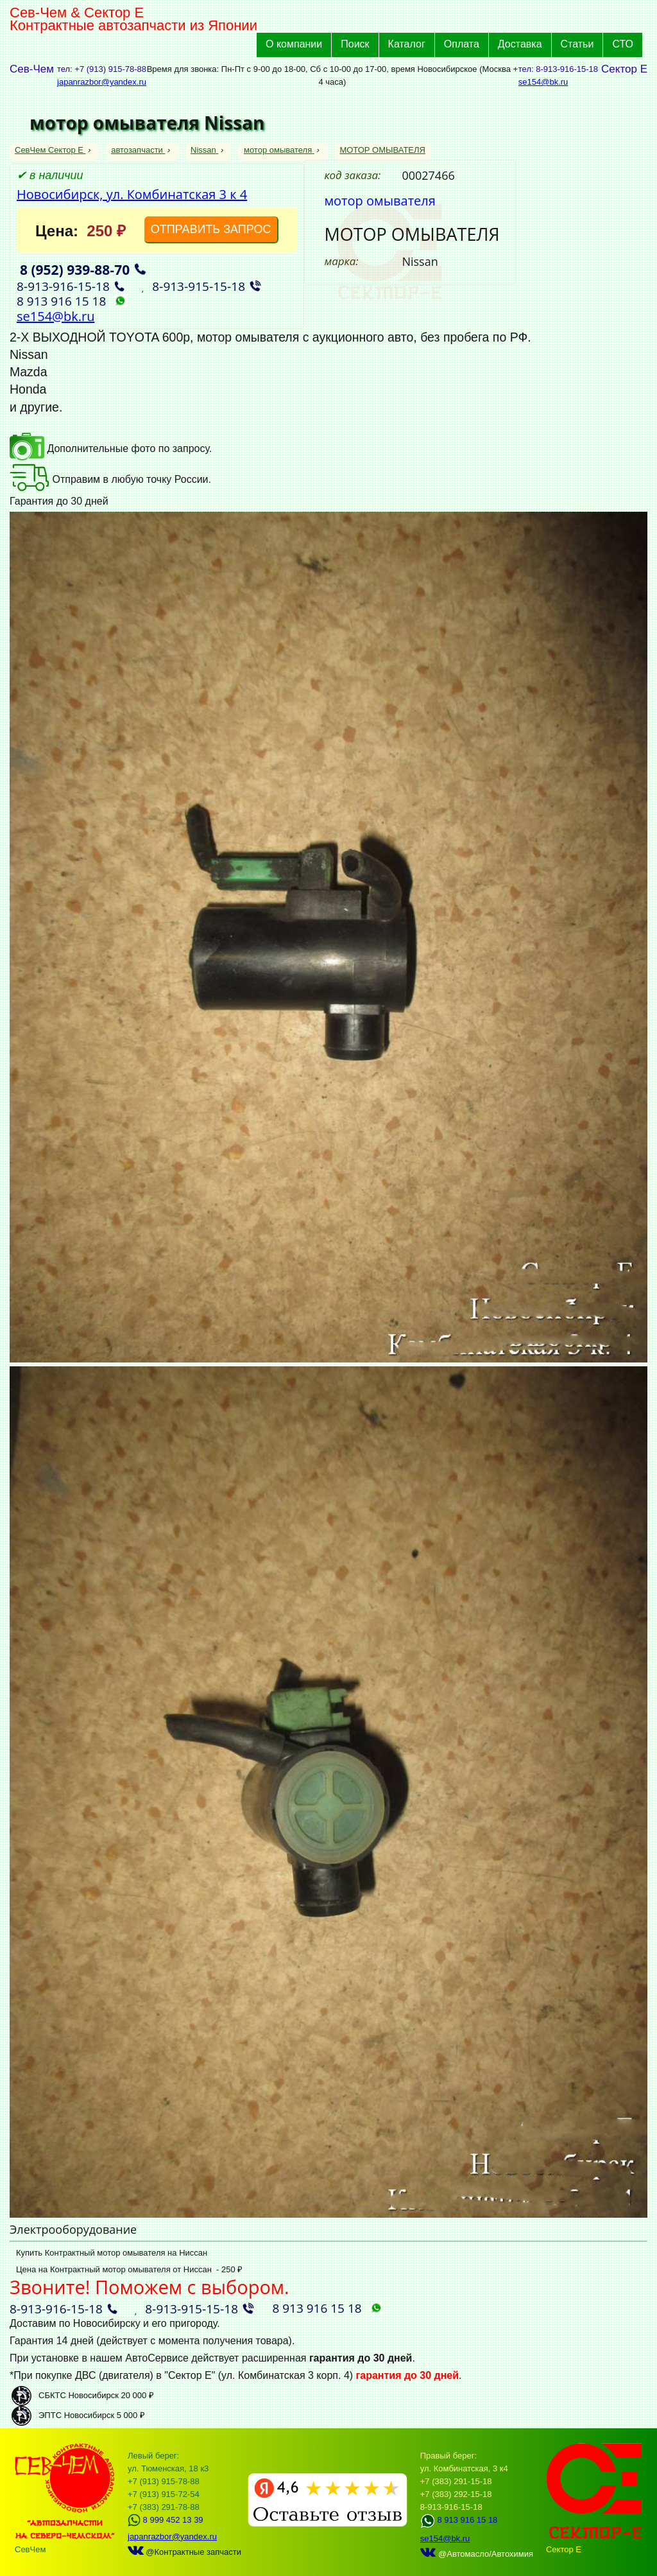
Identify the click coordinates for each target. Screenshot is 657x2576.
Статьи (577, 44)
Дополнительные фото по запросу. (111, 448)
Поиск (355, 44)
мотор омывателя (279, 150)
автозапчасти (138, 150)
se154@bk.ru (543, 82)
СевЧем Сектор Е (50, 150)
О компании (294, 44)
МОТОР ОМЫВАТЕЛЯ (382, 150)
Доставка (520, 44)
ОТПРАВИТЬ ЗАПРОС (211, 229)
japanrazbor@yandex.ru (101, 82)
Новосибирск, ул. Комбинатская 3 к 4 (132, 194)
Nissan (204, 150)
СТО (622, 44)
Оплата (461, 44)
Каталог (406, 44)
